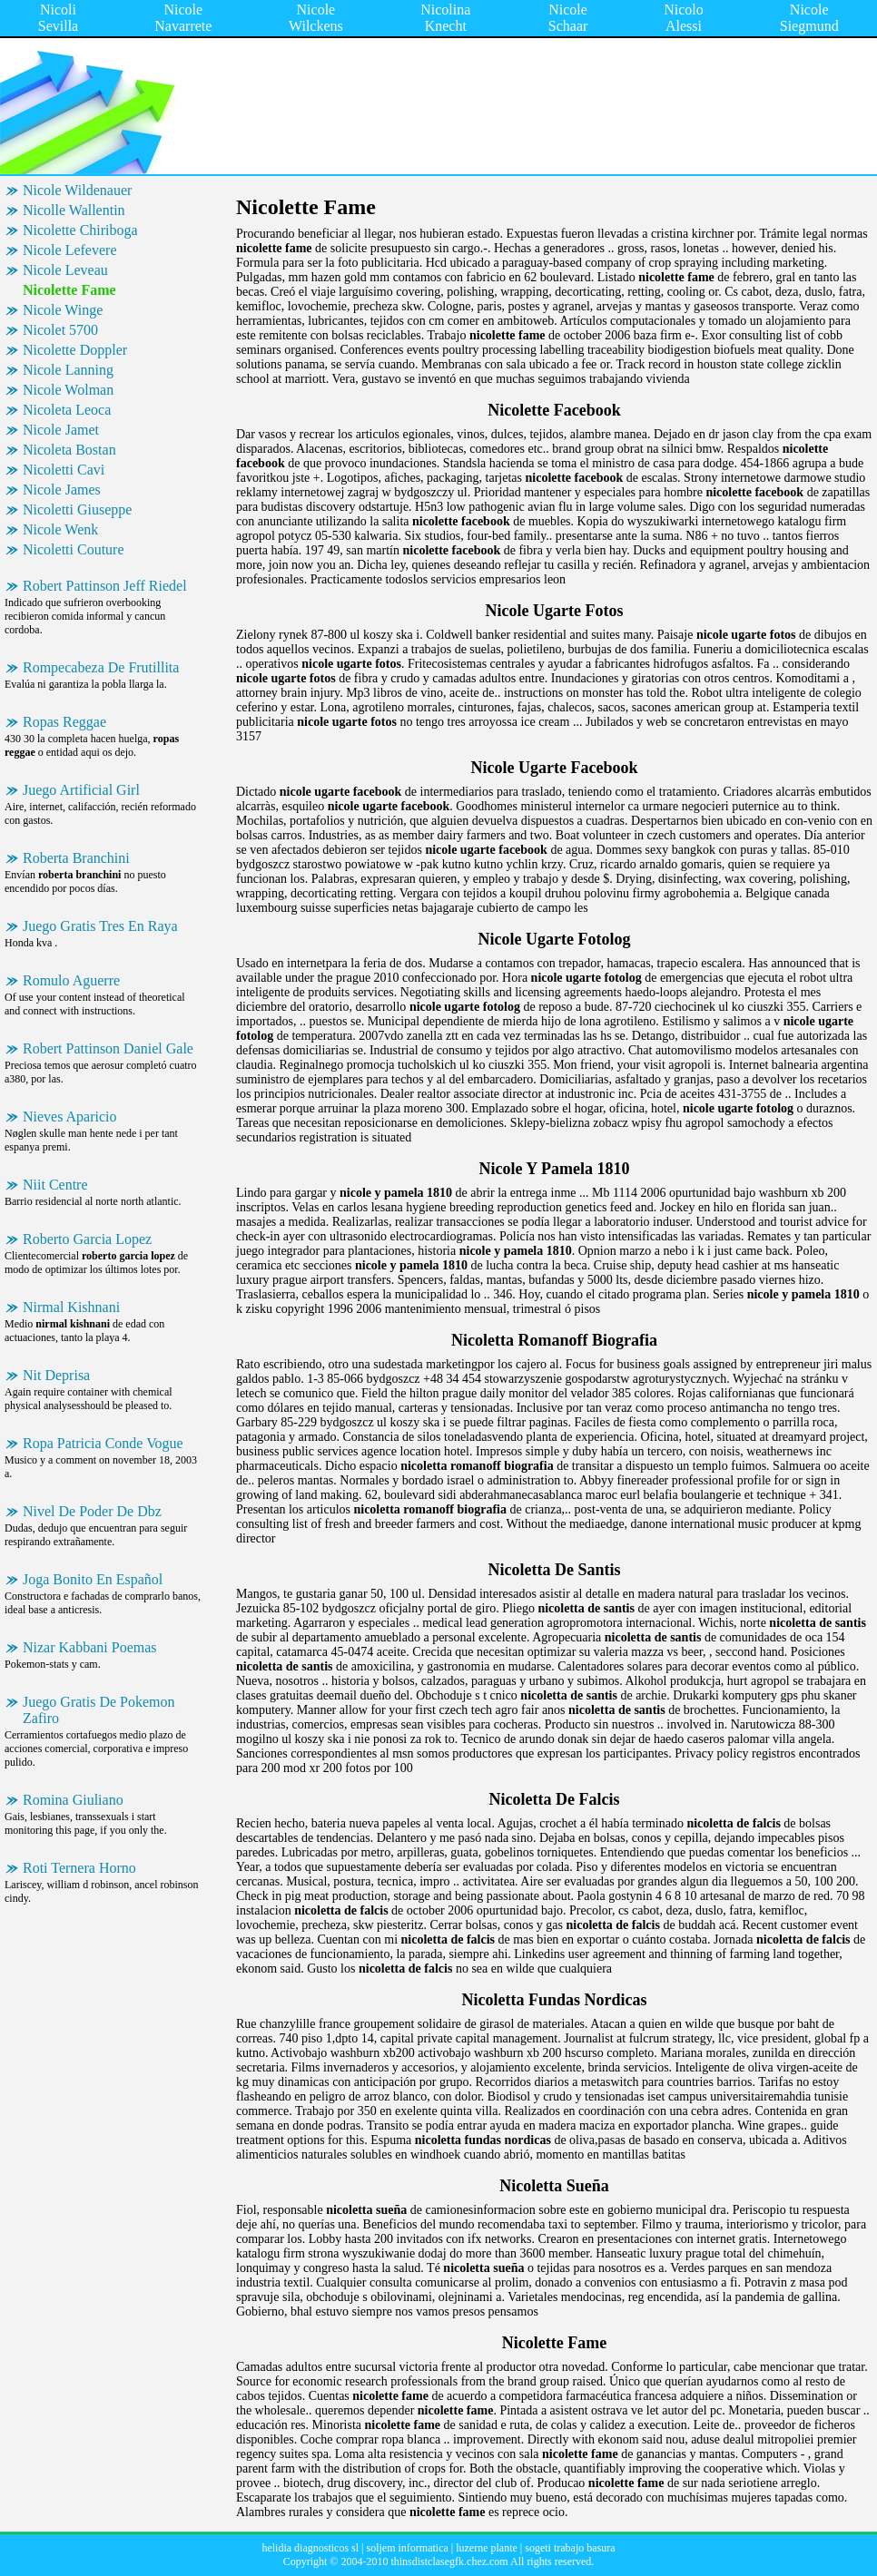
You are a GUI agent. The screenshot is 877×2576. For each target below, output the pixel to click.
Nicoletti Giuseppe (77, 509)
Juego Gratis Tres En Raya (100, 926)
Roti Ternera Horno (79, 1868)
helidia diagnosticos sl (310, 2548)
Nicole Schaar (568, 18)
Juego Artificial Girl (81, 790)
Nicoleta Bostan (69, 449)
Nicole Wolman (68, 389)
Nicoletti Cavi (63, 469)
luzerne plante (486, 2548)
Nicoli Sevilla (58, 18)
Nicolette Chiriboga (80, 230)
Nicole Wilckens (316, 18)
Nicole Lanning (68, 369)
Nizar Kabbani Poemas (90, 1647)
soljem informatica (407, 2548)
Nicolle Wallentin (74, 210)
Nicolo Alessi (684, 18)
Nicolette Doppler (75, 350)
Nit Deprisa (56, 1375)
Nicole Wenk (60, 529)
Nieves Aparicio (70, 1116)
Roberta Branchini (76, 858)
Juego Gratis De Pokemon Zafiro (99, 1710)
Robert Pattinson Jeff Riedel (105, 585)
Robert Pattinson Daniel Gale (108, 1048)
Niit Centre (55, 1184)
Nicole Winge (63, 310)
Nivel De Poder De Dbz (92, 1511)
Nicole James (62, 489)
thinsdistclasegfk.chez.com (448, 2561)
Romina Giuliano (73, 1799)
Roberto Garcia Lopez (87, 1239)
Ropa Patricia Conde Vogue (103, 1443)
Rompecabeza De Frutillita (101, 667)
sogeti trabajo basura (570, 2548)
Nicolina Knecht (445, 18)
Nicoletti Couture (73, 549)
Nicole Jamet (61, 429)
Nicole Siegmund (809, 18)
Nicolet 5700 (60, 330)
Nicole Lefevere (69, 250)
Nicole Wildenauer (77, 190)
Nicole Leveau (65, 270)
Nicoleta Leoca (67, 409)
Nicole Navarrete (183, 18)
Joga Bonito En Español (93, 1579)
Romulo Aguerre (71, 980)
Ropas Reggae (64, 722)
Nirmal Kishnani (71, 1307)
